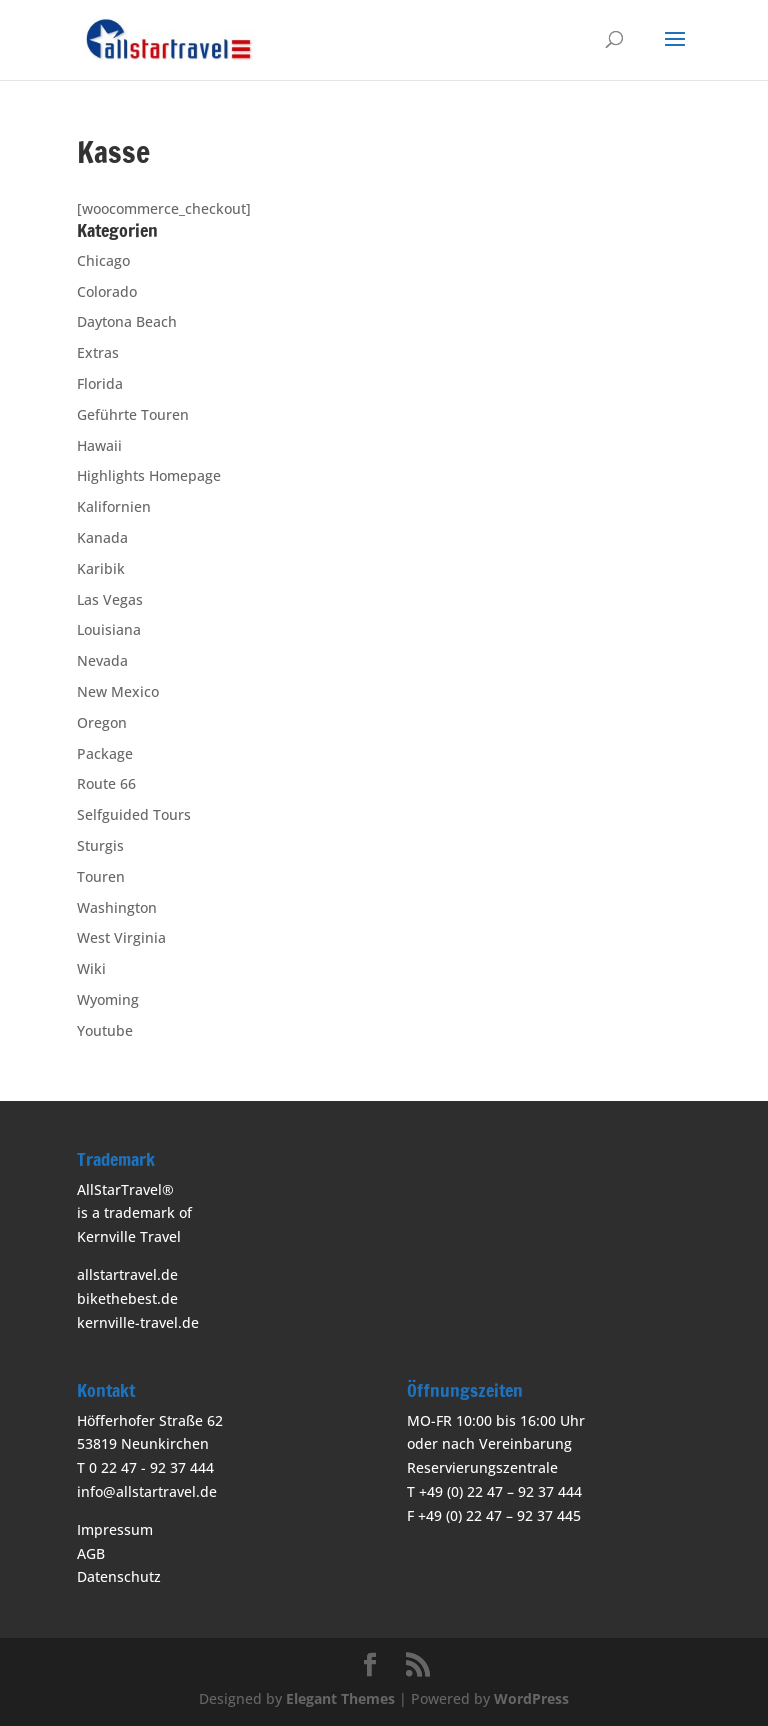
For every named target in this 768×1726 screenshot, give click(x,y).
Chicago (103, 260)
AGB (91, 1553)
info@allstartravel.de (147, 1491)
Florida (100, 383)
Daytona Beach (127, 321)
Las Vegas (110, 599)
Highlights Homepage (149, 475)
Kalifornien (114, 506)
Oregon (102, 722)
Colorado (107, 291)
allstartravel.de (127, 1274)
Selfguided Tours (134, 814)
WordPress (531, 1698)
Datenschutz (119, 1576)
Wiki (91, 968)
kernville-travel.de (138, 1322)
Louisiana (109, 629)
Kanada (102, 537)
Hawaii (99, 445)
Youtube (105, 1030)
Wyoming (108, 999)
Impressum (115, 1529)
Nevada (102, 660)
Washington (117, 907)
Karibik (101, 568)
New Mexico (118, 691)
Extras (98, 352)
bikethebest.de (127, 1298)
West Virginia (121, 937)
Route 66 (106, 783)
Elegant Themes (340, 1698)
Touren (101, 876)
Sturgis (100, 845)
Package (105, 753)
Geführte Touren (133, 414)
